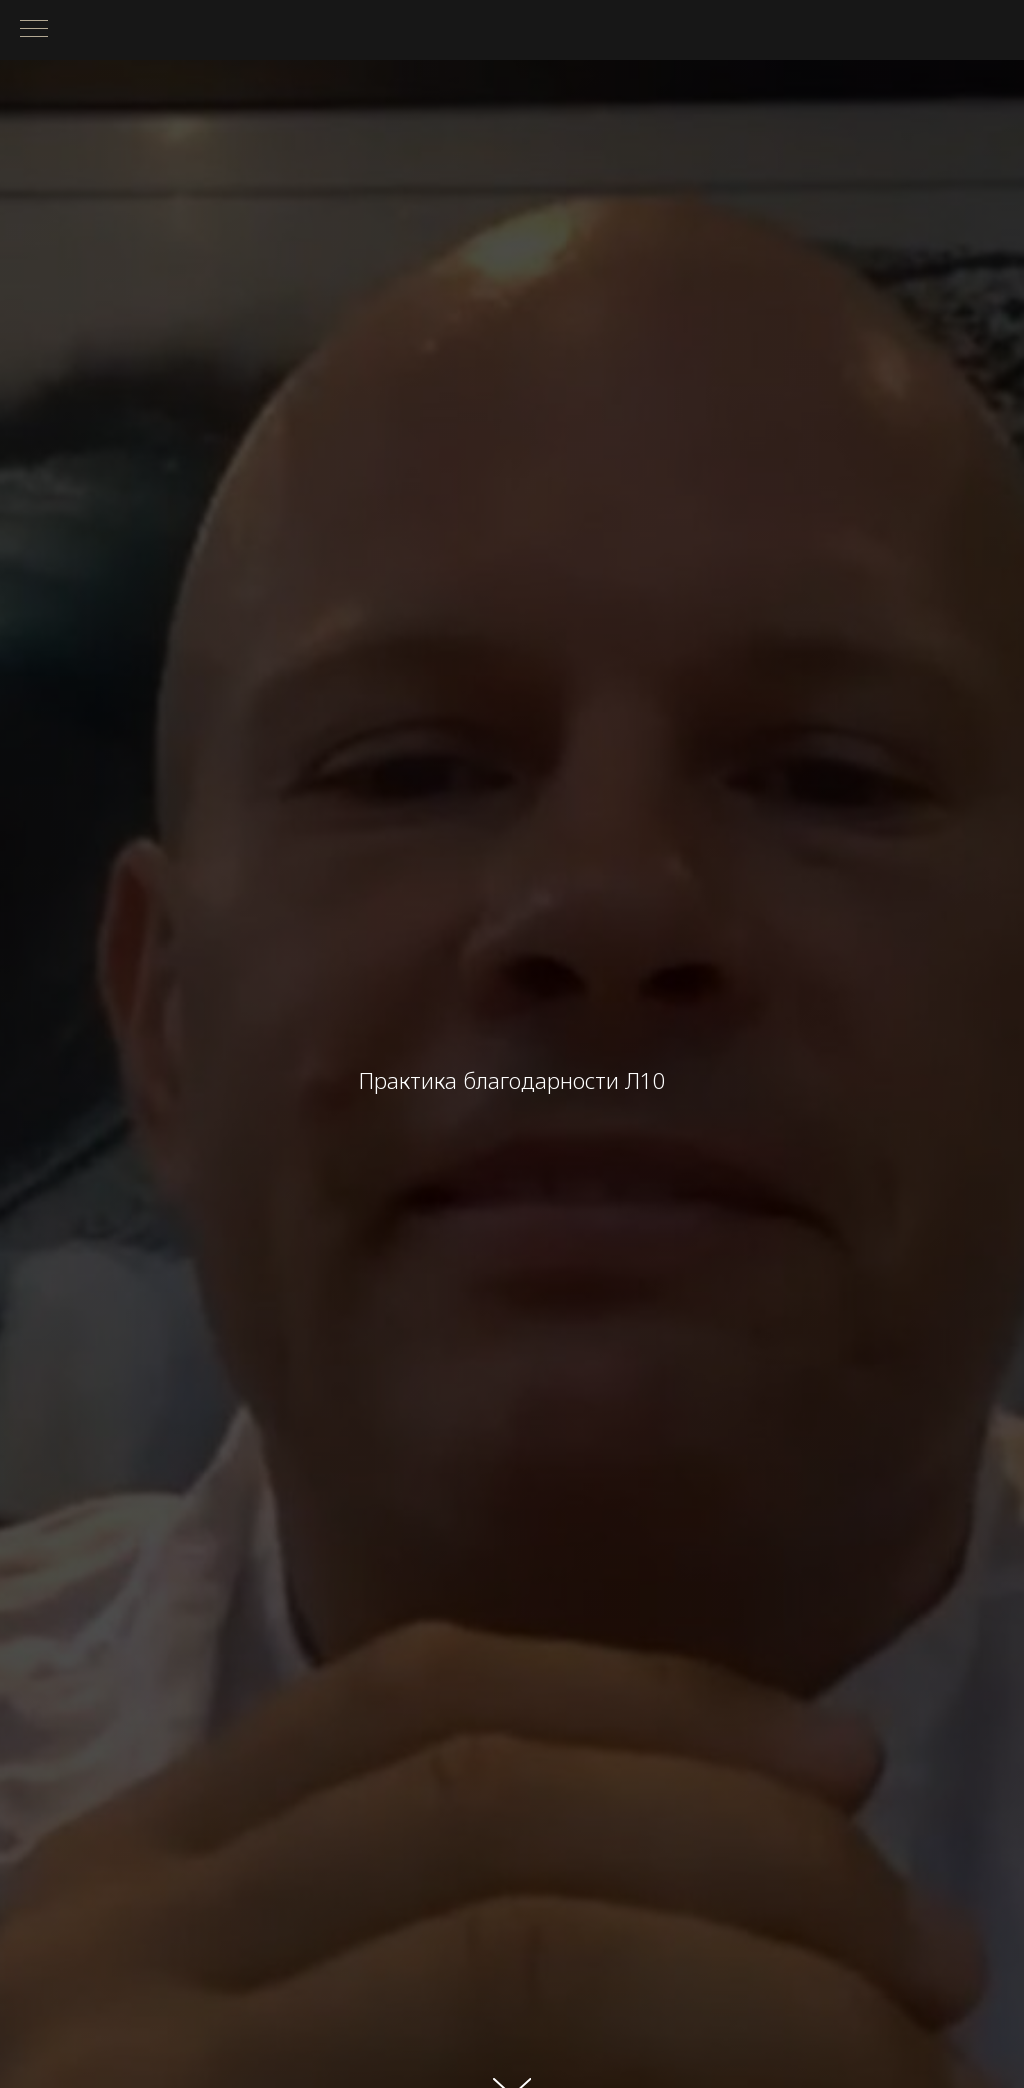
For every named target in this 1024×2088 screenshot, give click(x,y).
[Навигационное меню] (34, 30)
